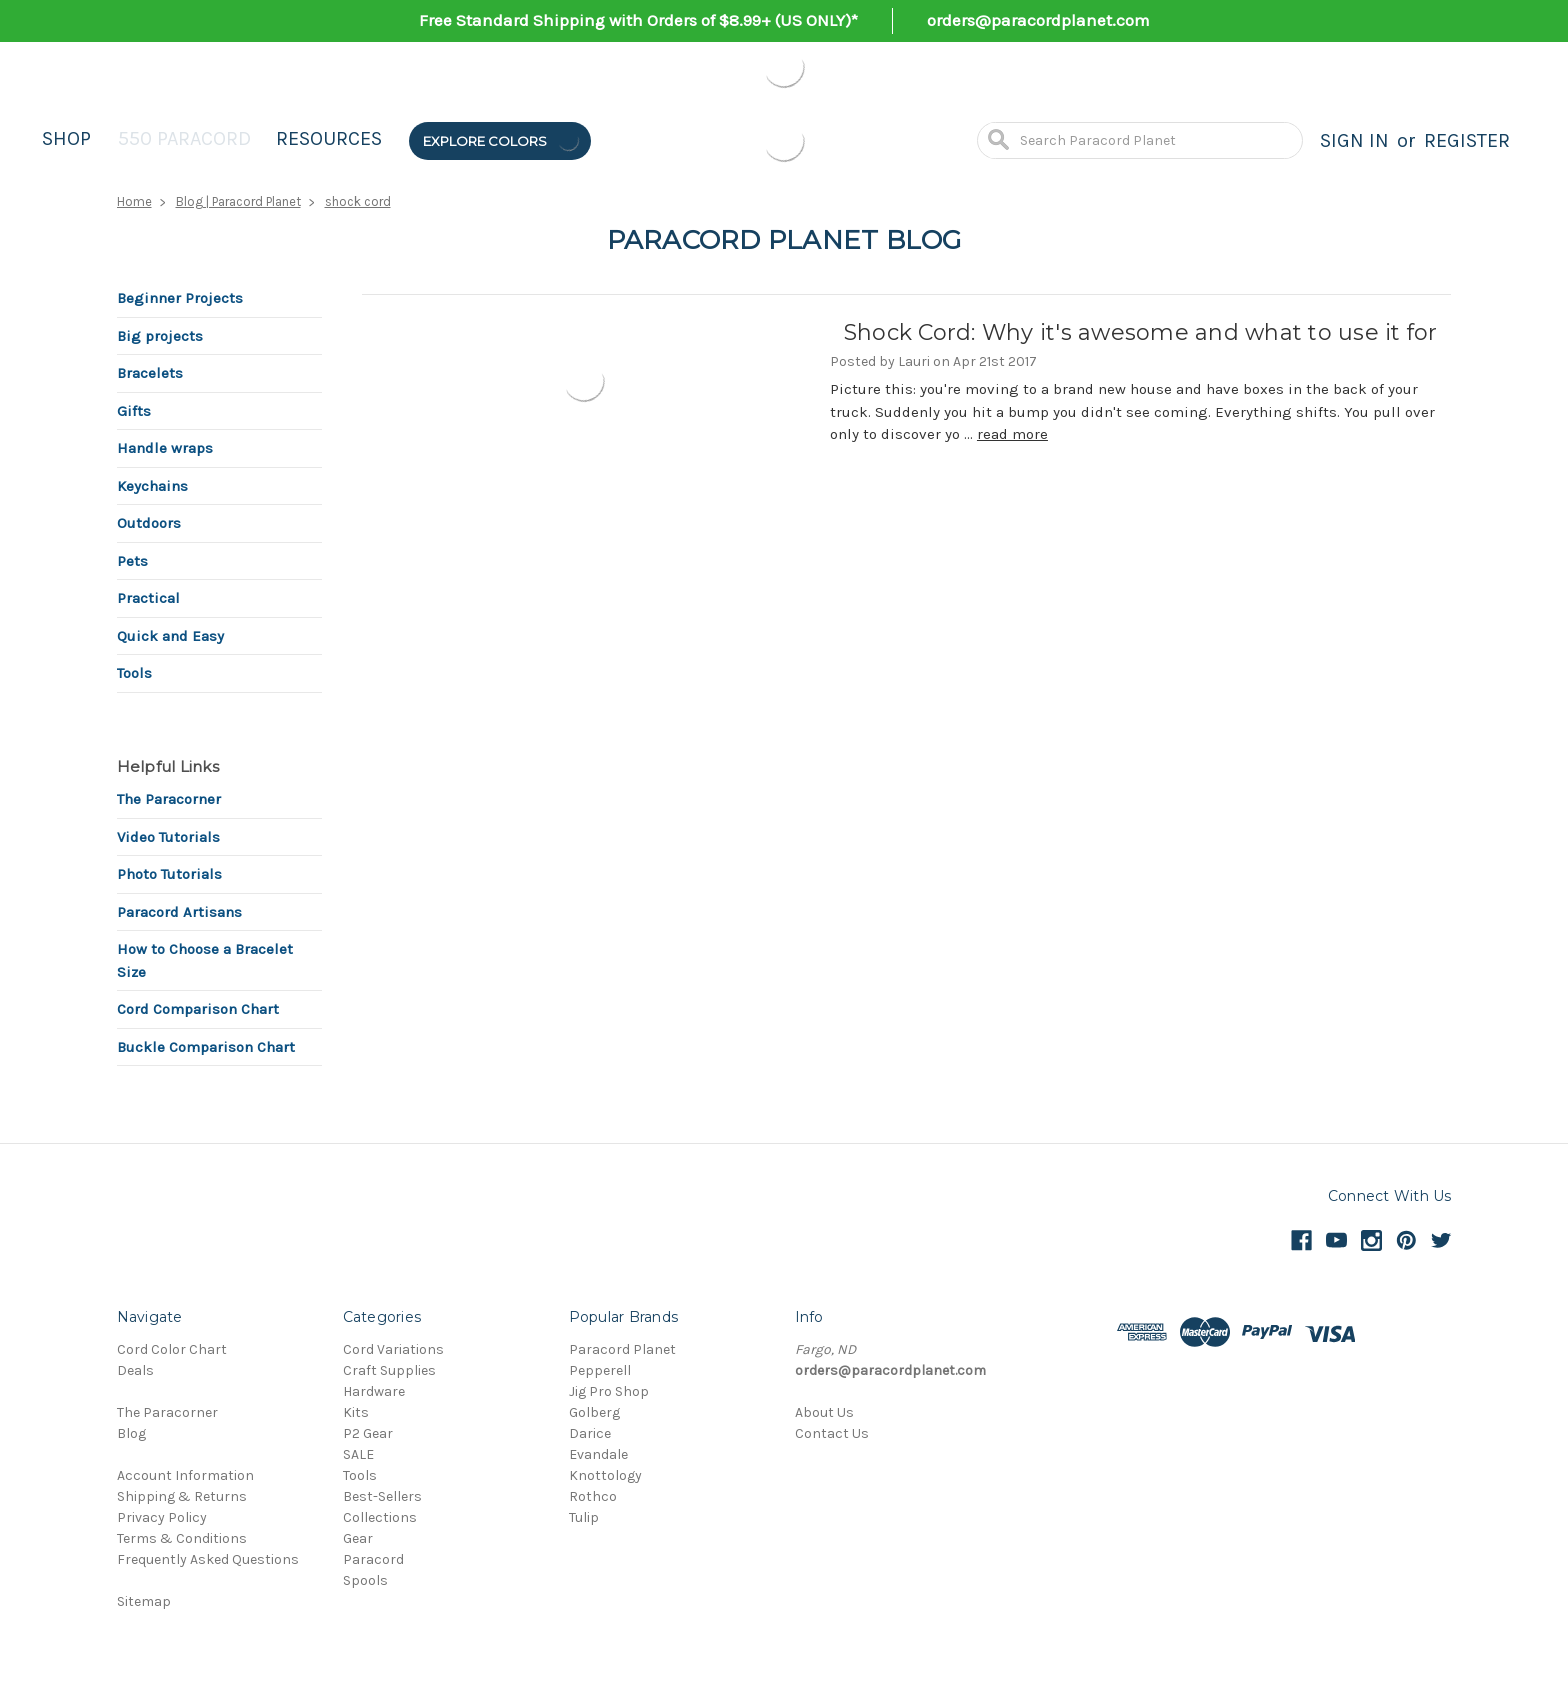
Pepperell (600, 1370)
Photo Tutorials (169, 874)
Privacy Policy (162, 1517)
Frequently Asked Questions (208, 1559)
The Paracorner (169, 799)
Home (134, 201)
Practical (148, 598)
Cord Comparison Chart (198, 1009)
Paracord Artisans (179, 912)
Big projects (160, 336)
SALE (358, 1454)
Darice (590, 1433)
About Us (824, 1412)
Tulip (584, 1517)
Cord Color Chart (172, 1349)
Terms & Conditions (182, 1538)
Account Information (185, 1475)
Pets (132, 561)
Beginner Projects (180, 298)
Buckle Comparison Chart (206, 1047)
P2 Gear (368, 1433)
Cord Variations (393, 1349)
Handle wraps (165, 448)
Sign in (1354, 140)
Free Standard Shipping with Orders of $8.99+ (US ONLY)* (638, 20)
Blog (131, 1433)
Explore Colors (502, 140)
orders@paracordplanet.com (1038, 20)
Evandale (598, 1454)
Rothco (593, 1496)
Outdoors (149, 523)
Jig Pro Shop (609, 1391)
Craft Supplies (389, 1370)
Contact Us (832, 1433)
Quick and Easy (170, 636)
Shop (66, 138)
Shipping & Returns (182, 1496)
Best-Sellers (382, 1496)
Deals (135, 1370)
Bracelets (150, 373)
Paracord (373, 1559)
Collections (380, 1517)
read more (1012, 434)
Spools (365, 1580)
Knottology (605, 1475)
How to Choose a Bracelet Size (205, 960)
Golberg (594, 1412)
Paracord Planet (622, 1349)
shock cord (358, 201)
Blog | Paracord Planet (238, 201)
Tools (134, 673)
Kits (356, 1412)
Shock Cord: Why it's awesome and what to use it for (1141, 332)
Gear (358, 1538)
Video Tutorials (168, 837)
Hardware (374, 1391)
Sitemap (144, 1601)
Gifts (134, 411)
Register (1467, 140)
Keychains (152, 486)
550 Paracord (184, 138)
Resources (329, 138)
